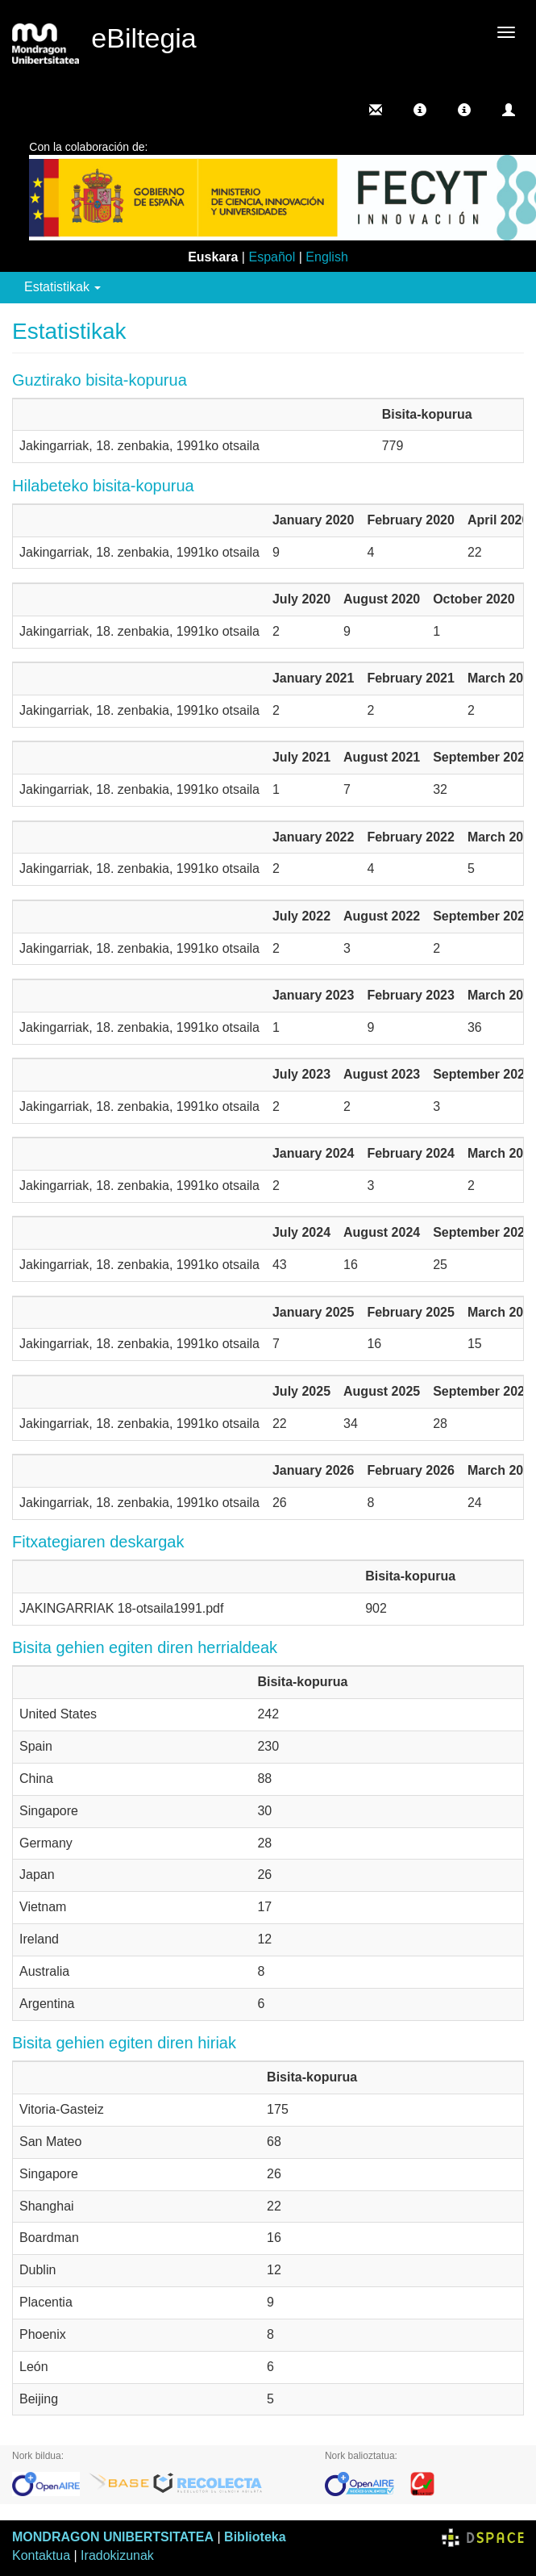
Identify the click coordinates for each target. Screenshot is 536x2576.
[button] (420, 109)
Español (271, 257)
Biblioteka (254, 2537)
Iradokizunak (117, 2555)
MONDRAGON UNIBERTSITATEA (113, 2537)
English (326, 257)
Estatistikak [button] (62, 287)
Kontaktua (41, 2555)
